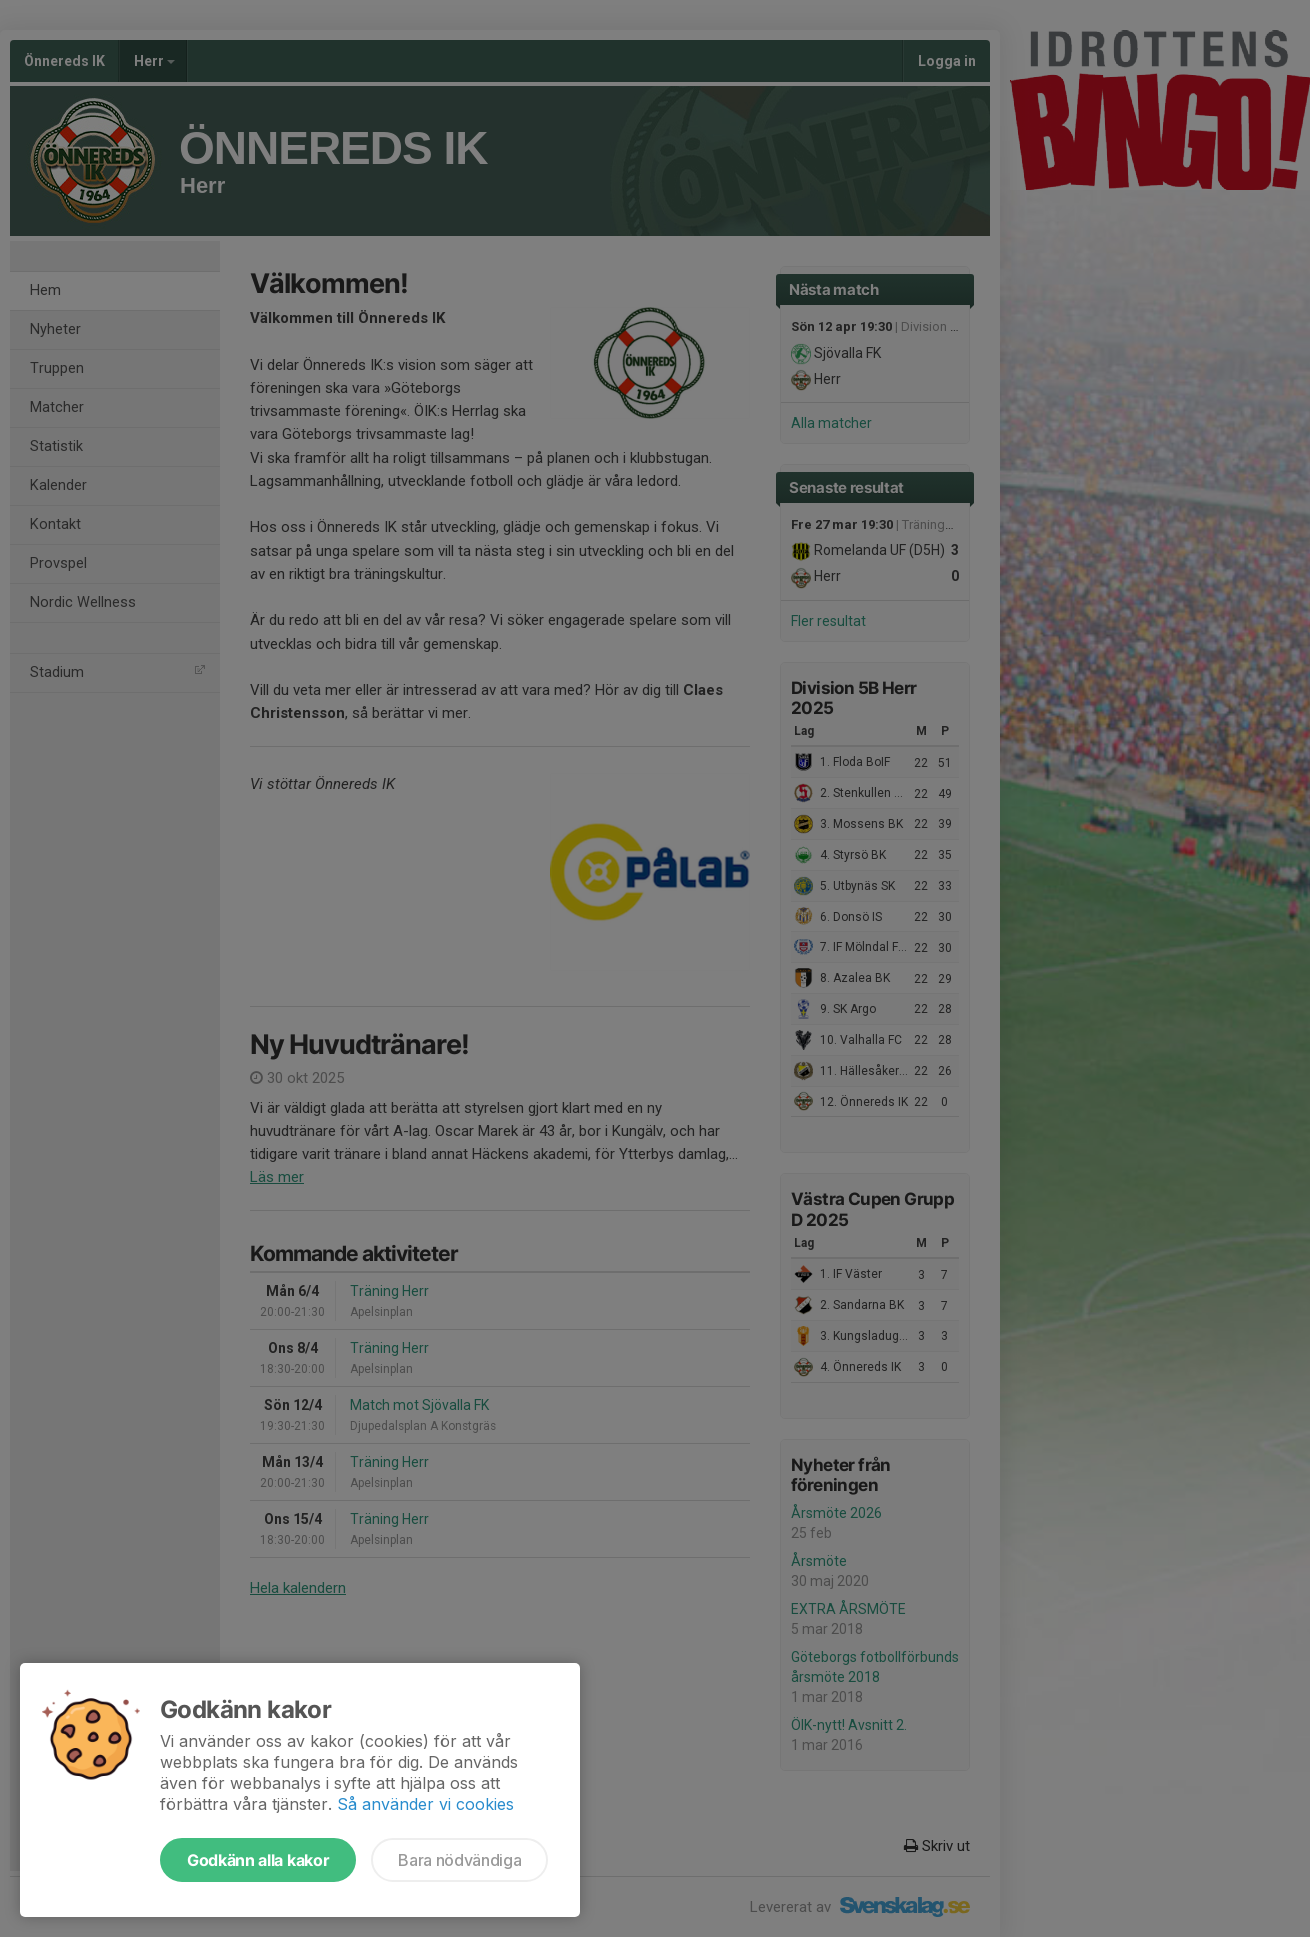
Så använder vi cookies (425, 1804)
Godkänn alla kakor (258, 1860)
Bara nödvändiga (459, 1860)
